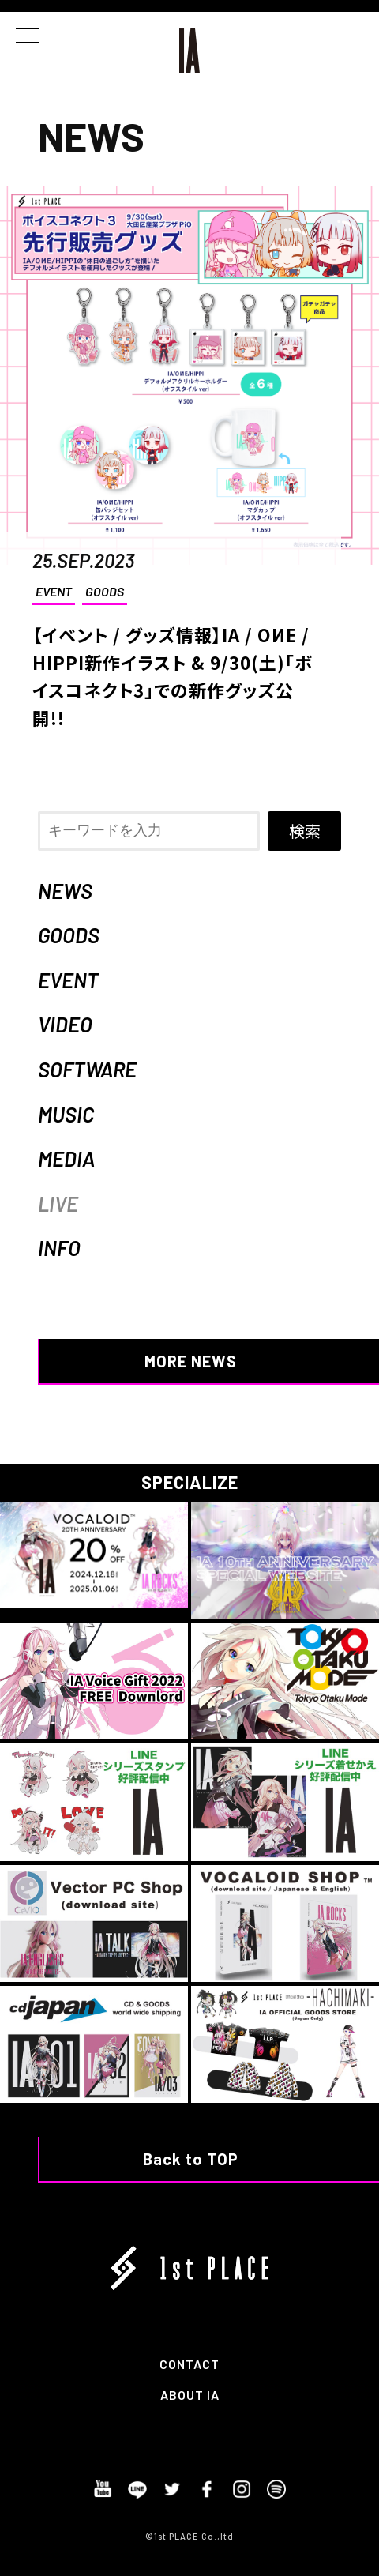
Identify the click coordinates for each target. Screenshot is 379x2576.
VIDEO (65, 1024)
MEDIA (66, 1158)
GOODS (104, 591)
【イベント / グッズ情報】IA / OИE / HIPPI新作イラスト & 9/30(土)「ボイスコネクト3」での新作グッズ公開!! (172, 676)
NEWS (65, 890)
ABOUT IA (190, 2394)
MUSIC (66, 1114)
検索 (305, 830)
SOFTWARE (87, 1069)
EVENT (54, 591)
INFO (59, 1247)
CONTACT (189, 2363)
